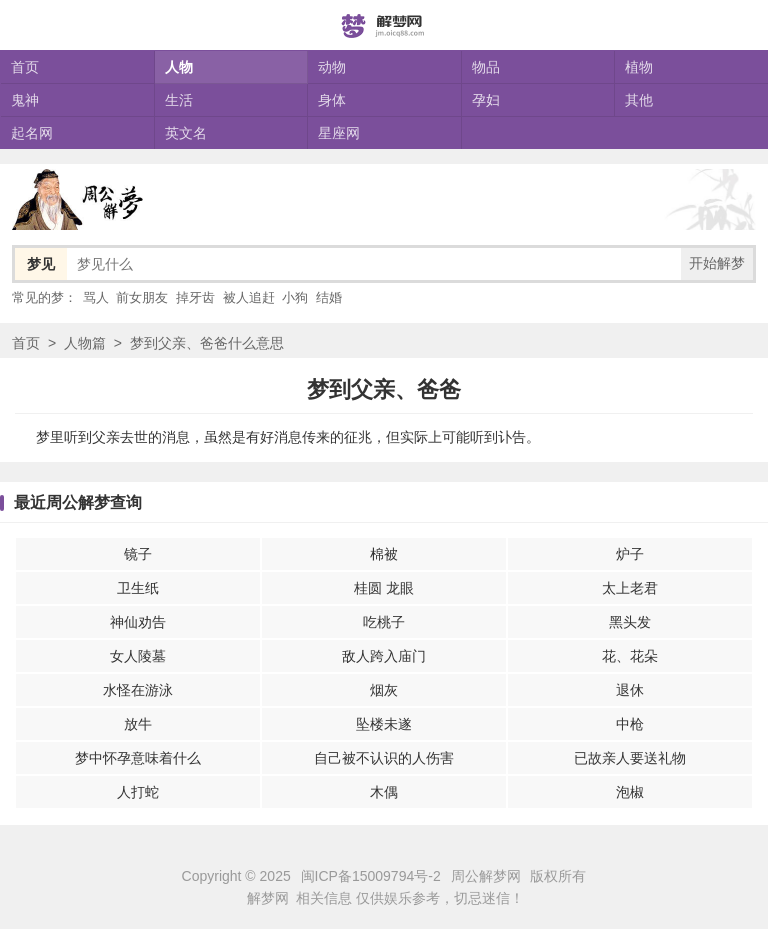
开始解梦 (717, 263)
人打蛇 (138, 792)
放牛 (138, 724)
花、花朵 (630, 656)
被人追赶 (249, 297)
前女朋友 (142, 297)
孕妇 (486, 100)
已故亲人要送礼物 (630, 758)
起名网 (32, 133)
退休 (630, 690)
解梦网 (268, 898)
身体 (332, 100)
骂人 (96, 297)
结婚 (329, 297)
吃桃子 (384, 622)
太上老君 (630, 588)
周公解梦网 (486, 876)
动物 (332, 67)
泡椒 (630, 792)
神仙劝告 (138, 622)
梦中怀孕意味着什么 (138, 758)
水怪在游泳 (138, 690)
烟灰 (384, 690)
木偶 (384, 792)
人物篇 (85, 343)
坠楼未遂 (384, 724)
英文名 (186, 133)
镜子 (138, 554)
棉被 (384, 554)
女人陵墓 (138, 656)
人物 (179, 67)
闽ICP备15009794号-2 (371, 876)
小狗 (295, 297)
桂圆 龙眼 (384, 588)
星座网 (339, 133)
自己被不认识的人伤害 (384, 758)
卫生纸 (138, 588)
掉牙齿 (195, 297)
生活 (179, 100)
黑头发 (630, 622)
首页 (25, 67)
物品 (486, 67)
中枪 (630, 724)
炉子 (630, 554)
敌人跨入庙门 (384, 656)
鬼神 (25, 100)
